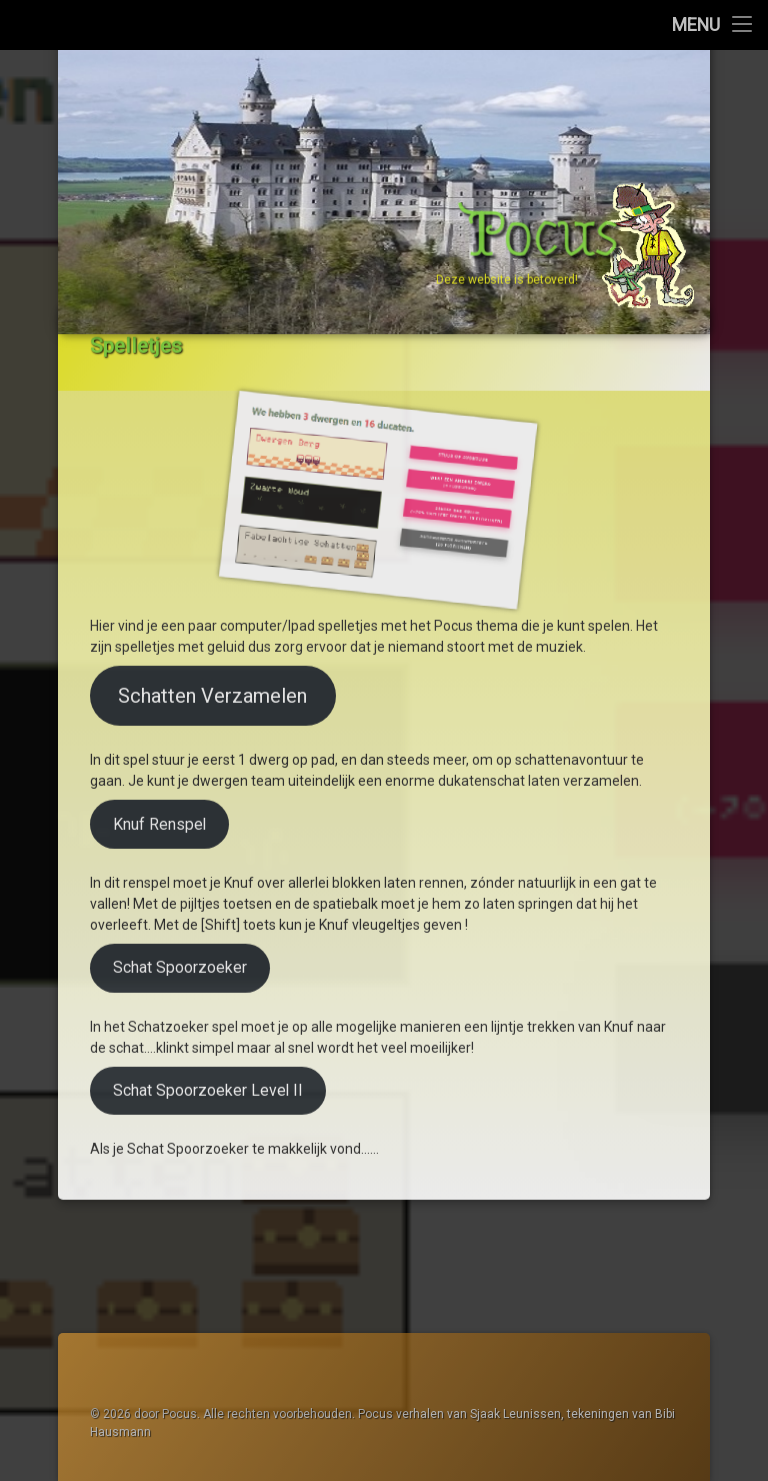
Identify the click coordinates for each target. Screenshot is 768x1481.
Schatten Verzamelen (212, 580)
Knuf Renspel (159, 708)
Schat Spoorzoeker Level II (208, 974)
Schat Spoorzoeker (180, 851)
